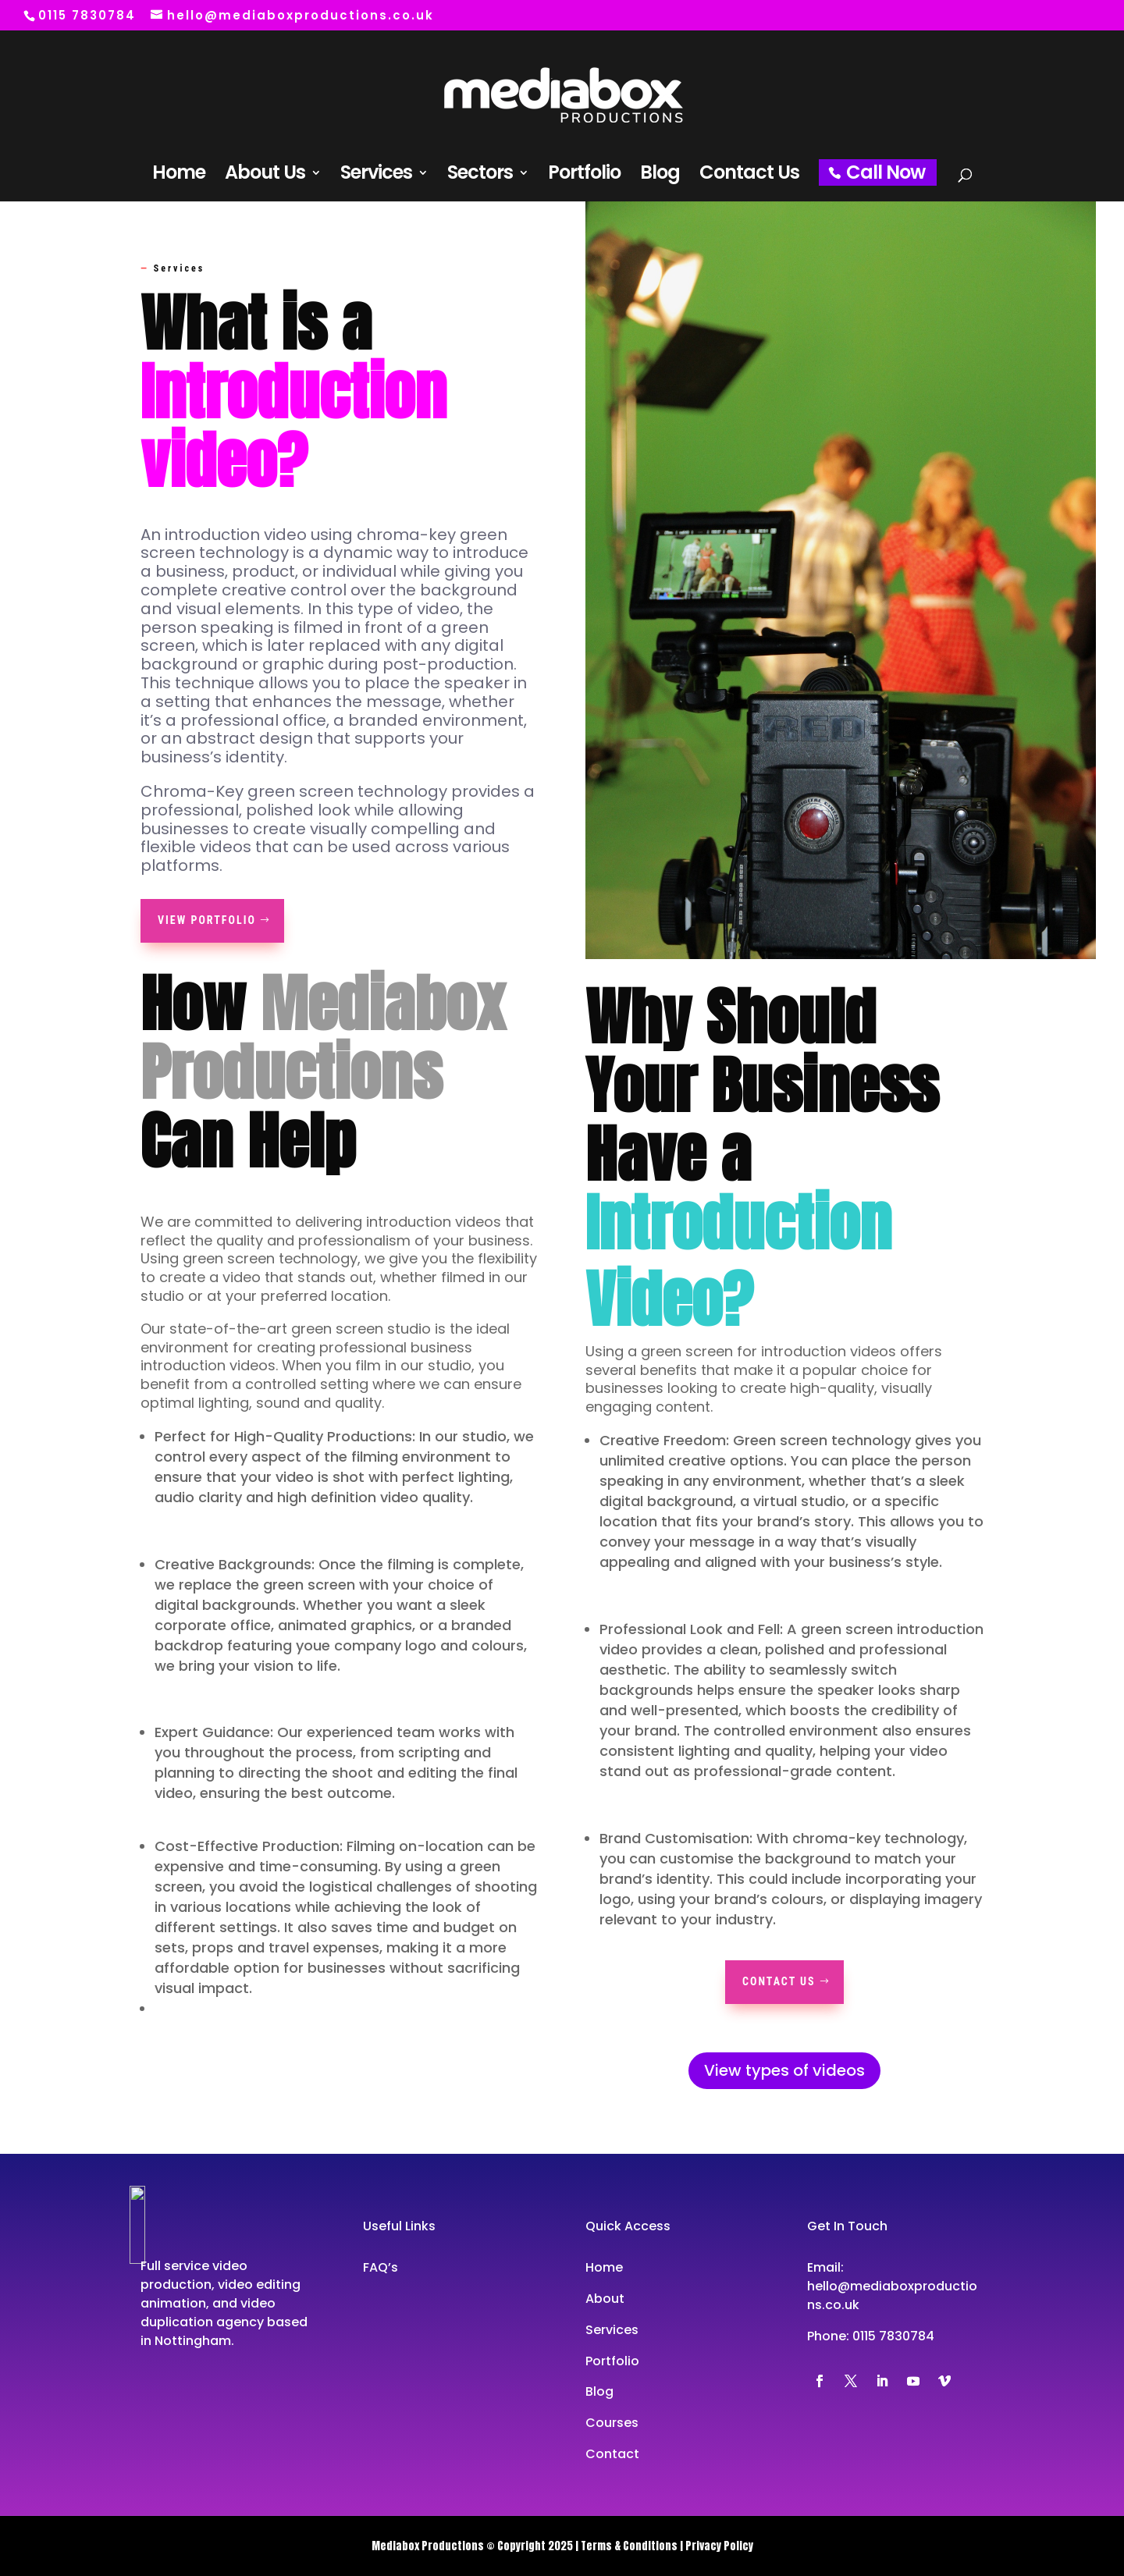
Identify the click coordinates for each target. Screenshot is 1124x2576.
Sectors (480, 176)
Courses (611, 2423)
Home (178, 176)
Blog (660, 176)
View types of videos (784, 2070)
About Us (265, 176)
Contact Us (749, 176)
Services (376, 176)
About (604, 2299)
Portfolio (584, 176)
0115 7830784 (893, 2336)
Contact (612, 2454)
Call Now (885, 172)
